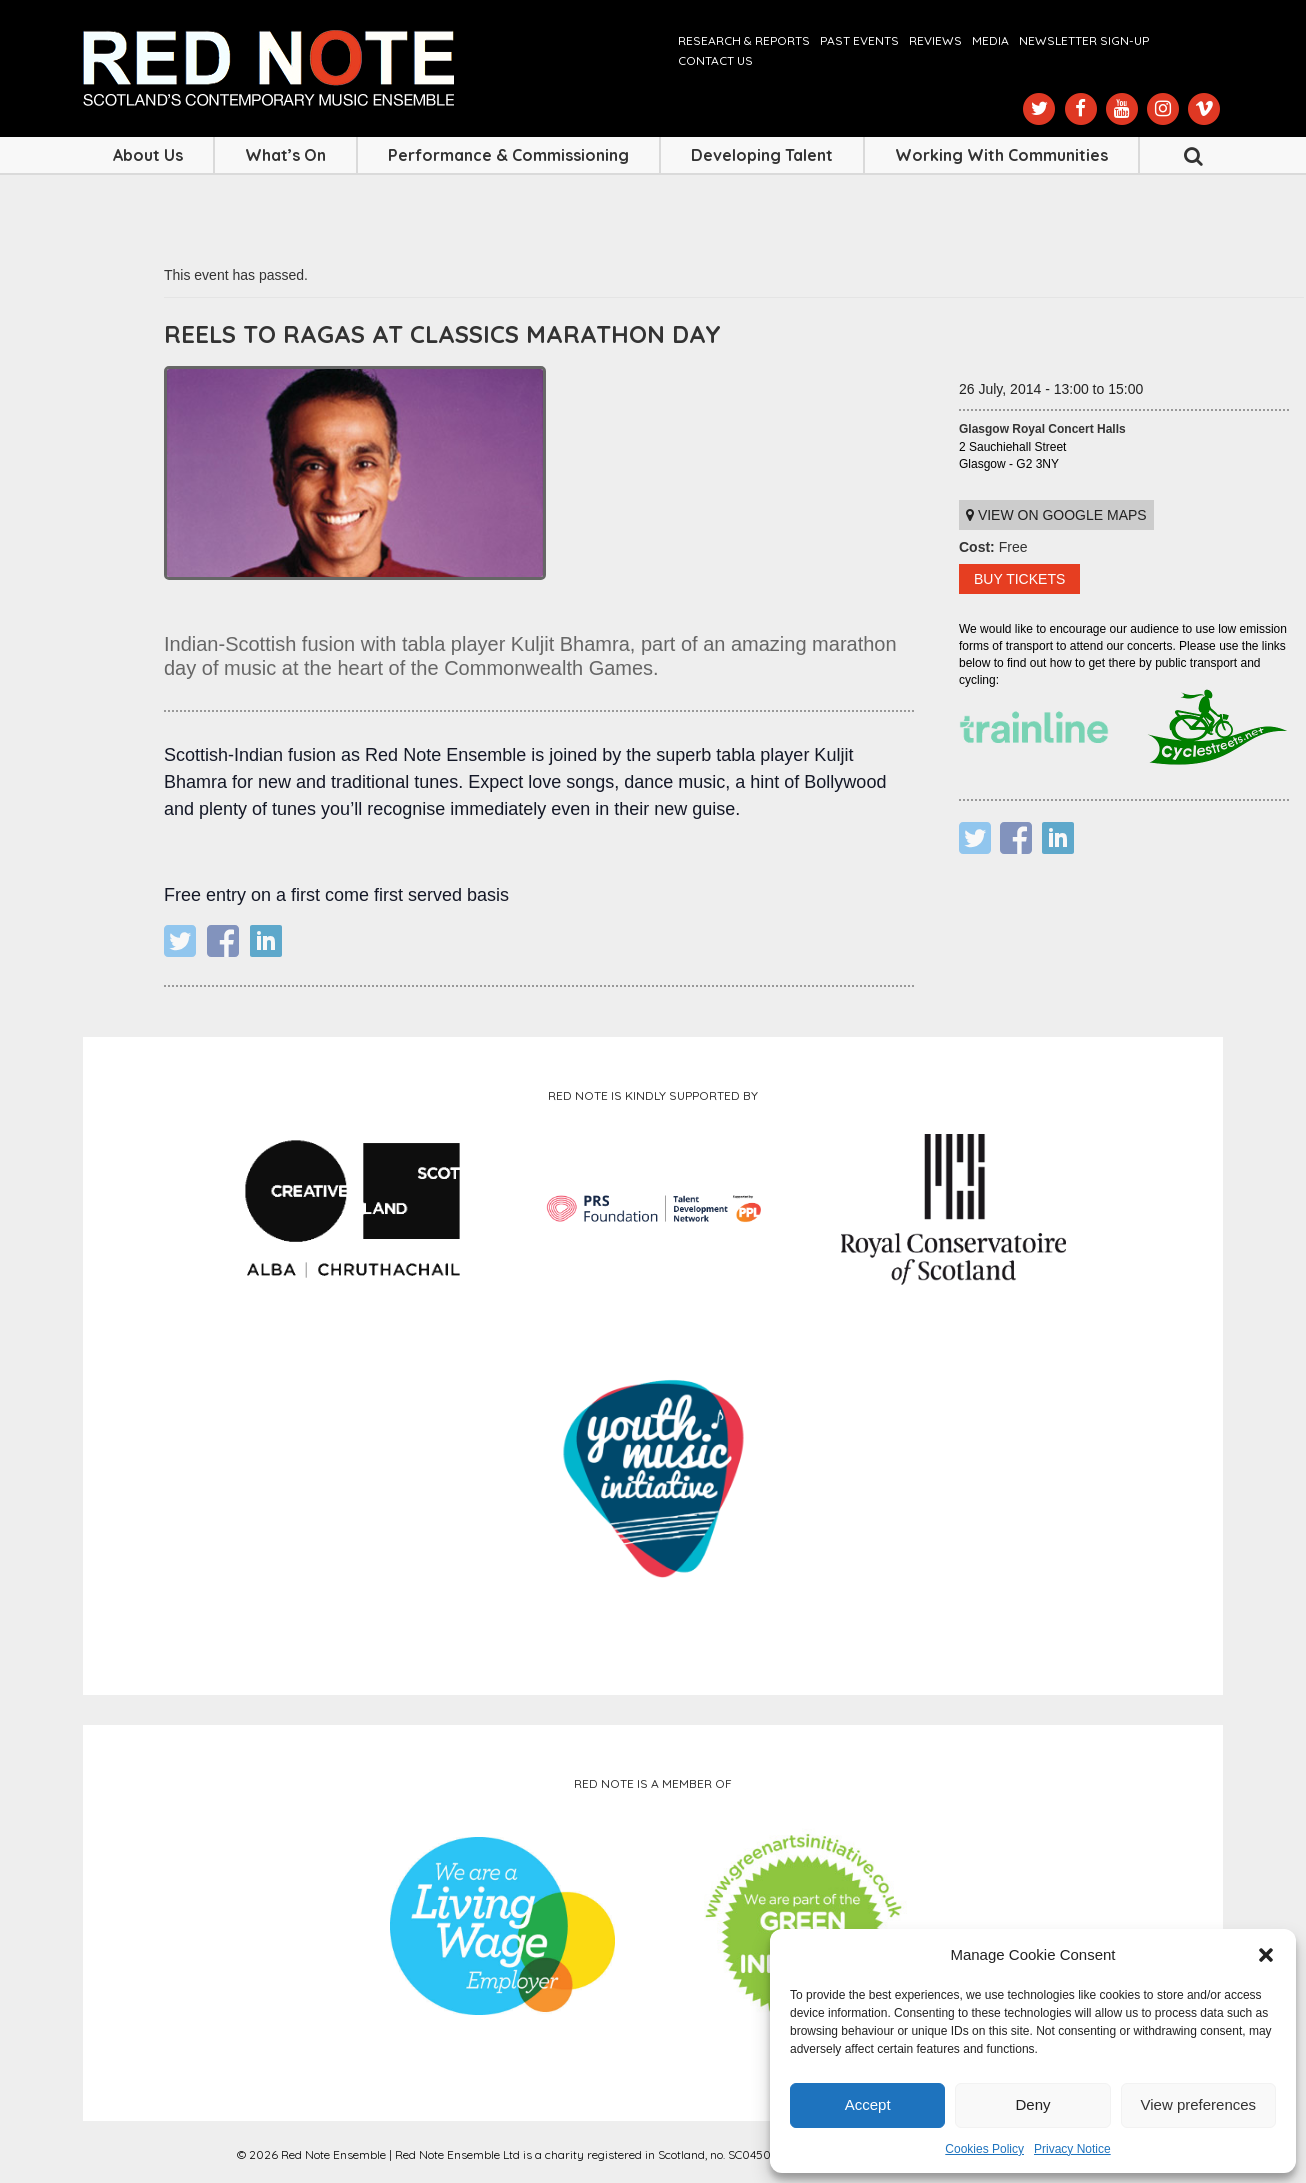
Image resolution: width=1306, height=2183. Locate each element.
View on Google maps (1056, 515)
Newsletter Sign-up (1084, 40)
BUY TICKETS (1019, 579)
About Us (148, 155)
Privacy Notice (1072, 2149)
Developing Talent (762, 155)
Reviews (935, 40)
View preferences (1199, 2104)
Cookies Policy (984, 2149)
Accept (868, 2104)
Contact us (715, 60)
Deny (1032, 2104)
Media (990, 40)
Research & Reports (744, 40)
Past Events (859, 40)
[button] (1266, 1955)
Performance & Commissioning (508, 155)
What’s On (285, 155)
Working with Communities (1001, 155)
